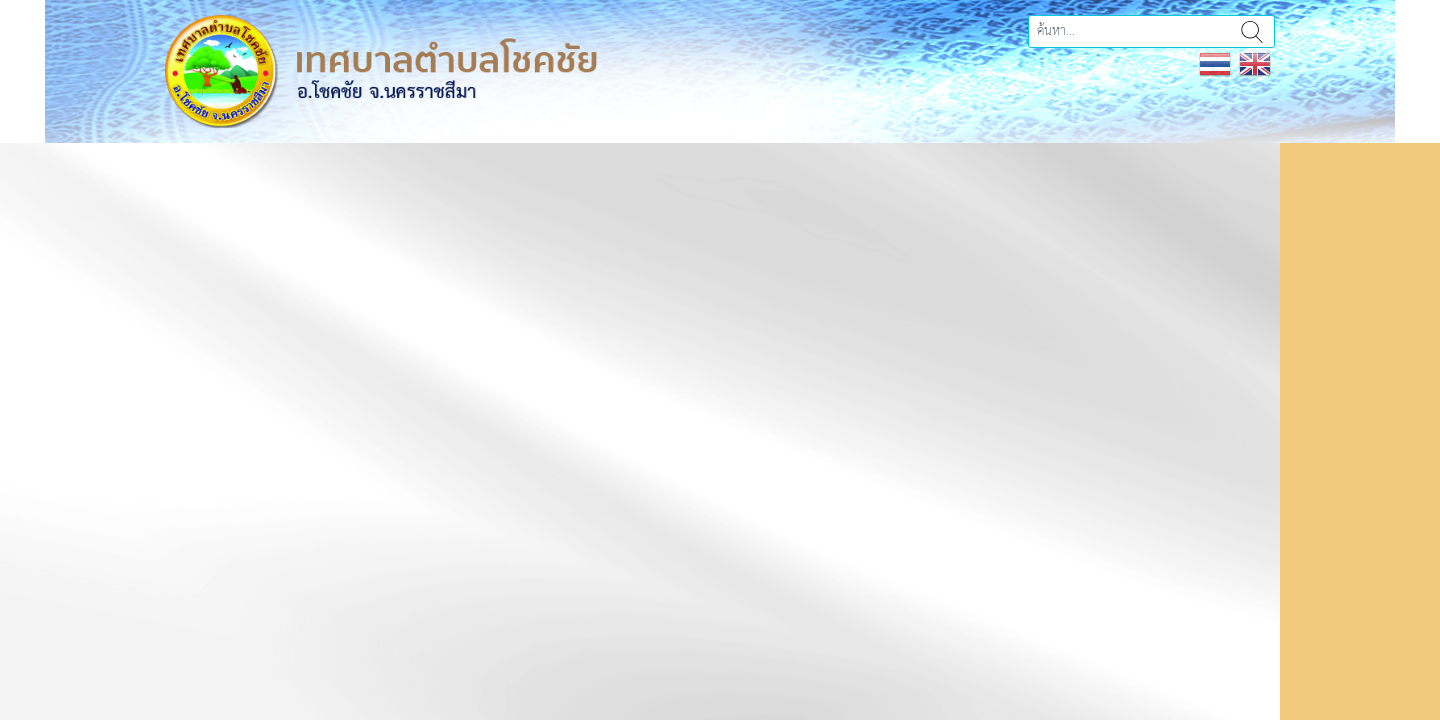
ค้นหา (1252, 31)
